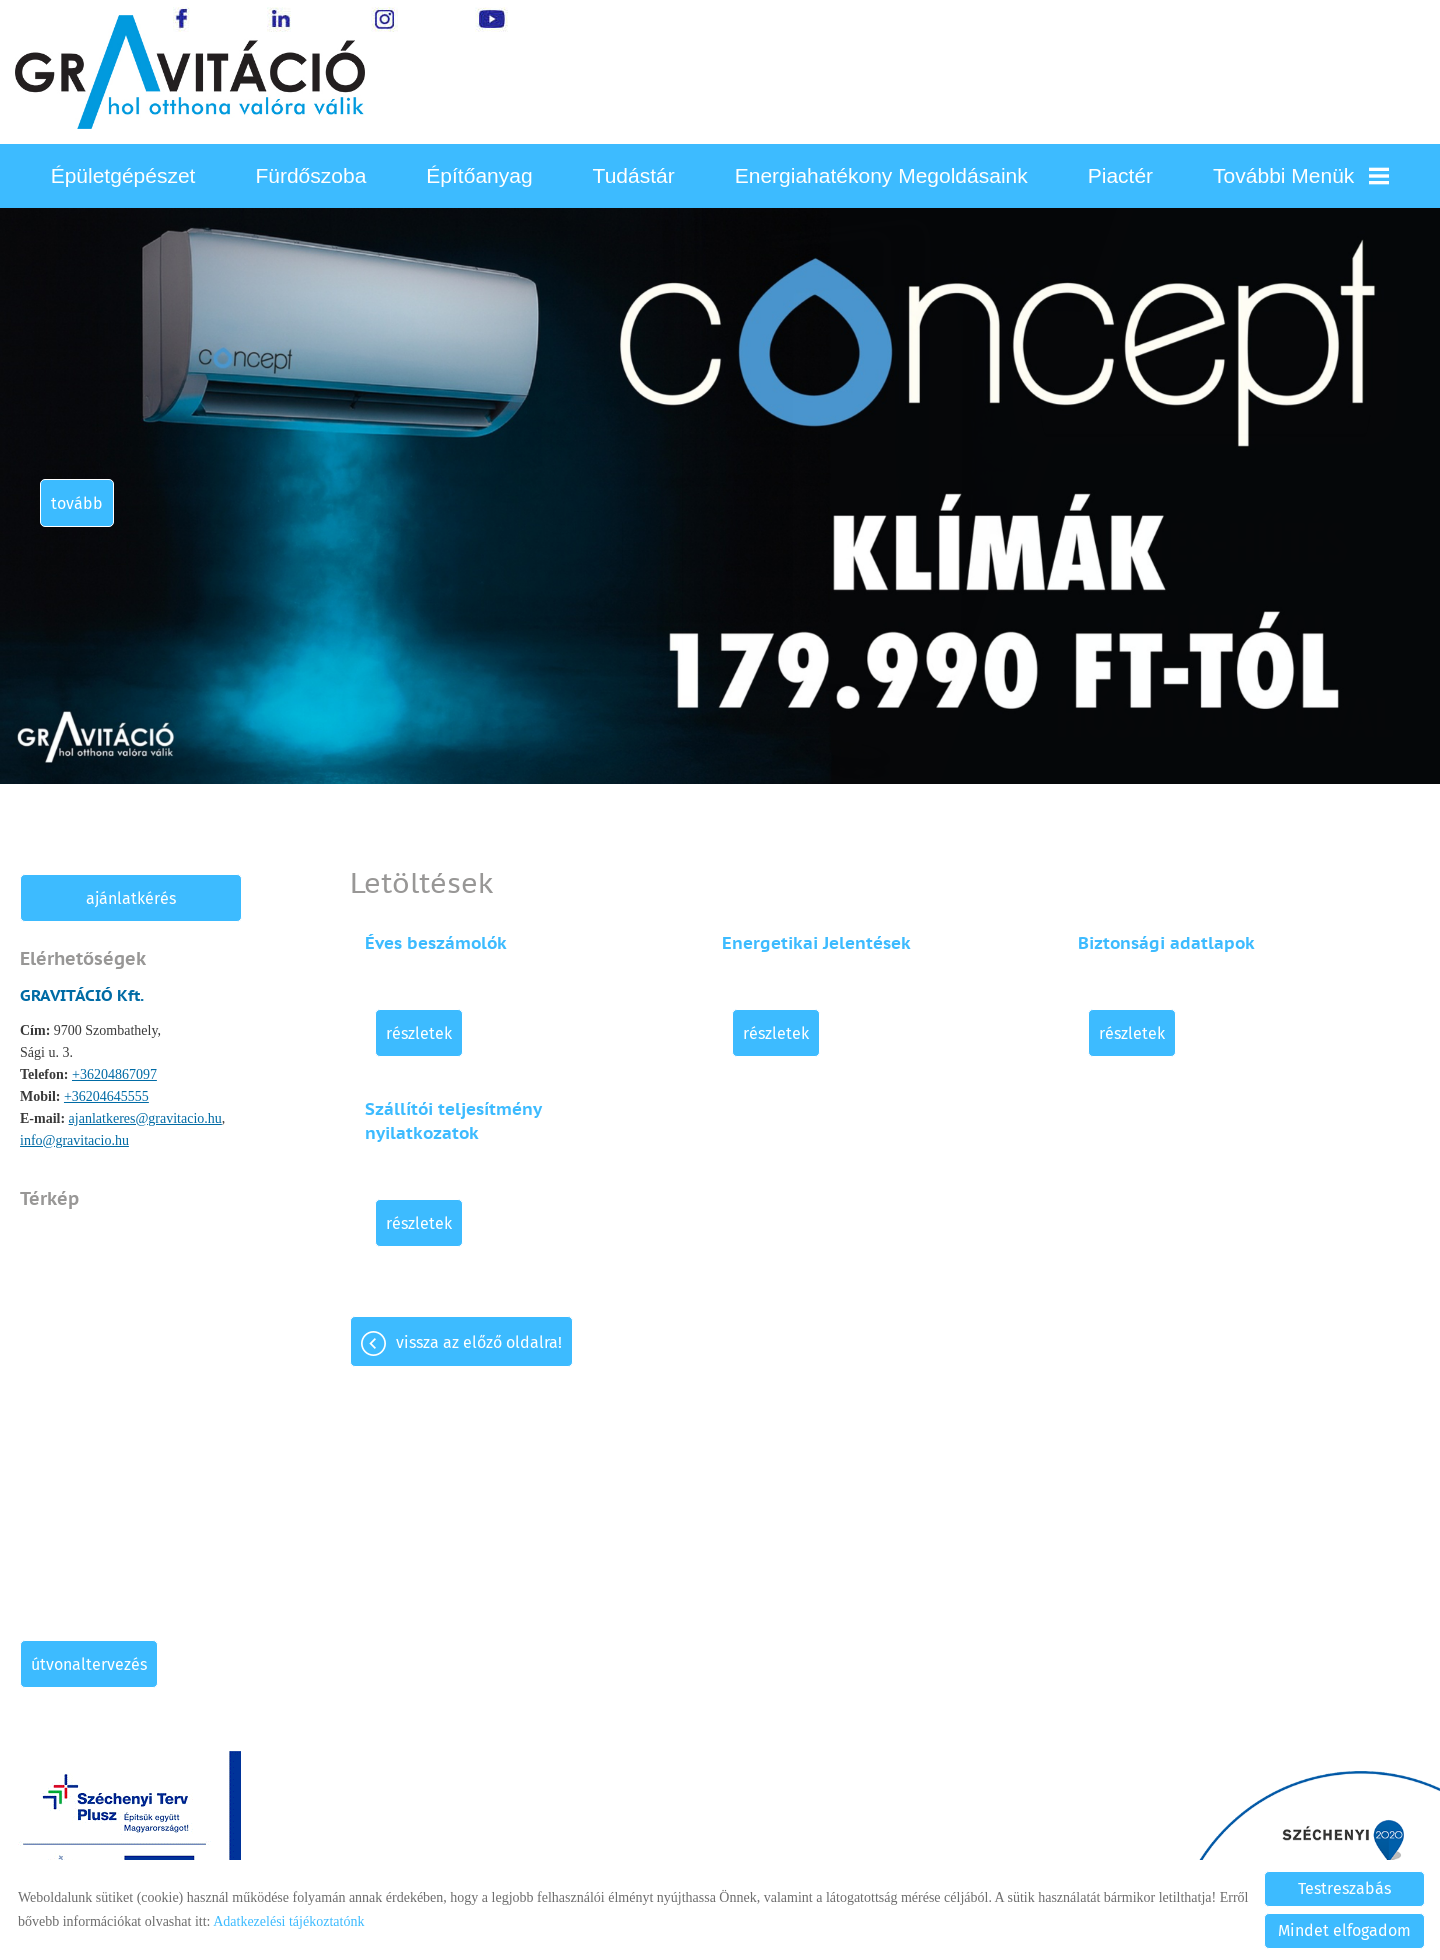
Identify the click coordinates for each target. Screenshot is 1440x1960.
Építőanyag (479, 175)
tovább (77, 503)
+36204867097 (114, 1074)
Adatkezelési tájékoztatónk (288, 1921)
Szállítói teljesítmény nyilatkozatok (453, 1121)
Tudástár (634, 175)
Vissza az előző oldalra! (479, 1342)
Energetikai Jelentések (816, 943)
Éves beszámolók (436, 943)
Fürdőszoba (310, 175)
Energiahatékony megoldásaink (881, 175)
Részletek (419, 1033)
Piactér (1120, 175)
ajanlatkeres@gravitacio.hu (145, 1118)
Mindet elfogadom (1344, 1930)
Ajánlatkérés (131, 898)
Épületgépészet (123, 175)
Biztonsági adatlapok (1166, 943)
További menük (1301, 175)
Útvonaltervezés (89, 1664)
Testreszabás (1344, 1888)
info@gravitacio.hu (74, 1140)
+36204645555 (106, 1096)
